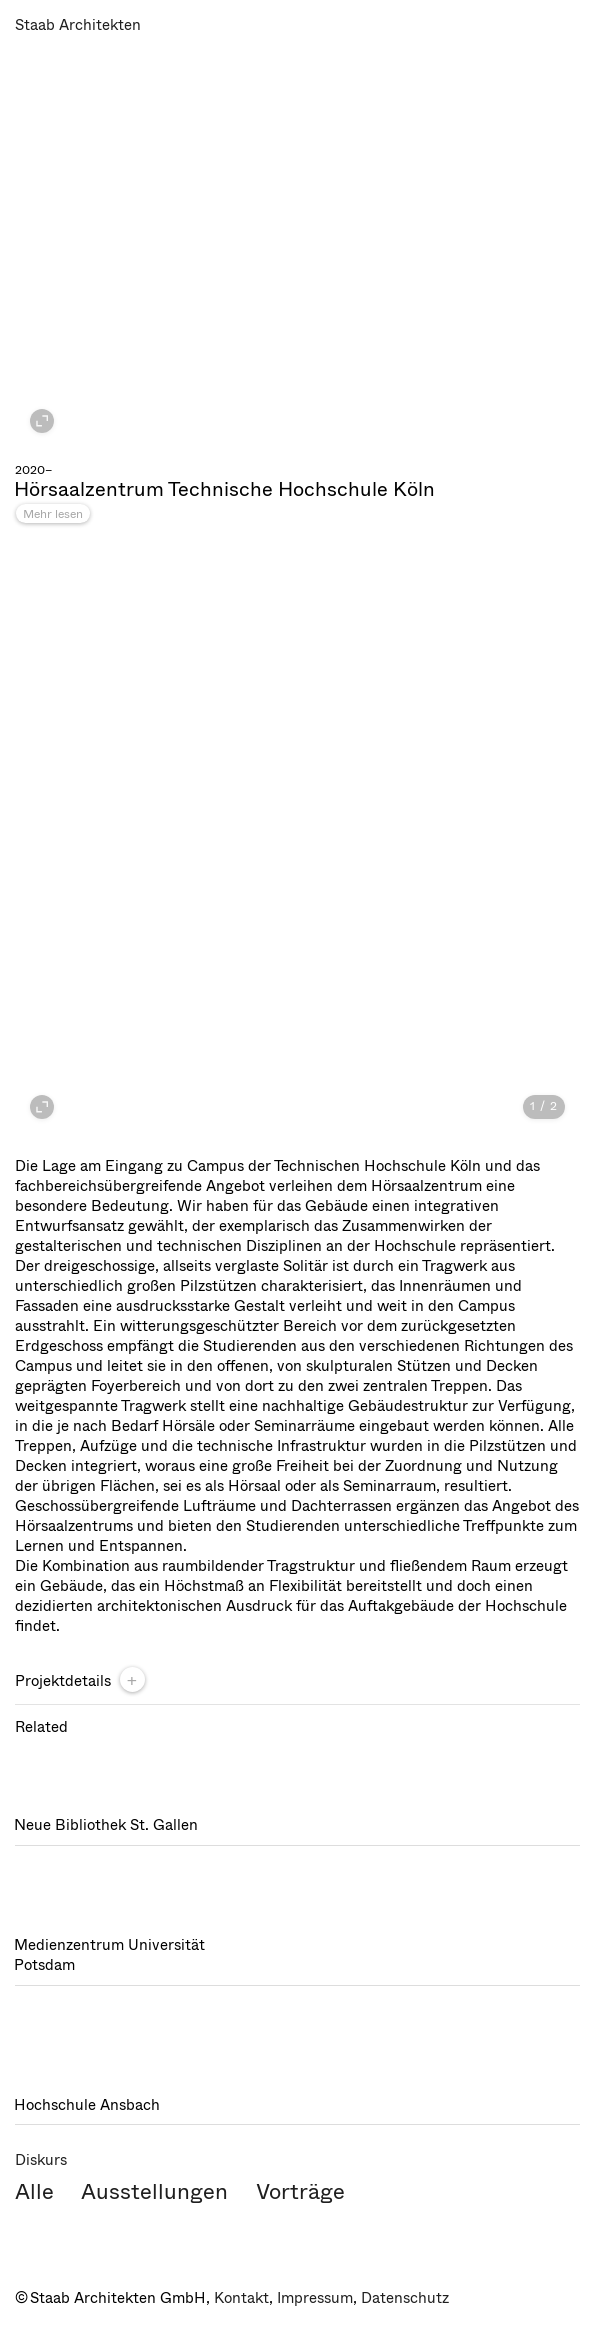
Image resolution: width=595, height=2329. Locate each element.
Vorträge (300, 2191)
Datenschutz (405, 2298)
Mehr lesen (53, 514)
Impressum (315, 2298)
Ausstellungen (154, 2191)
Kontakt (241, 2298)
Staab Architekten (78, 25)
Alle (34, 2191)
